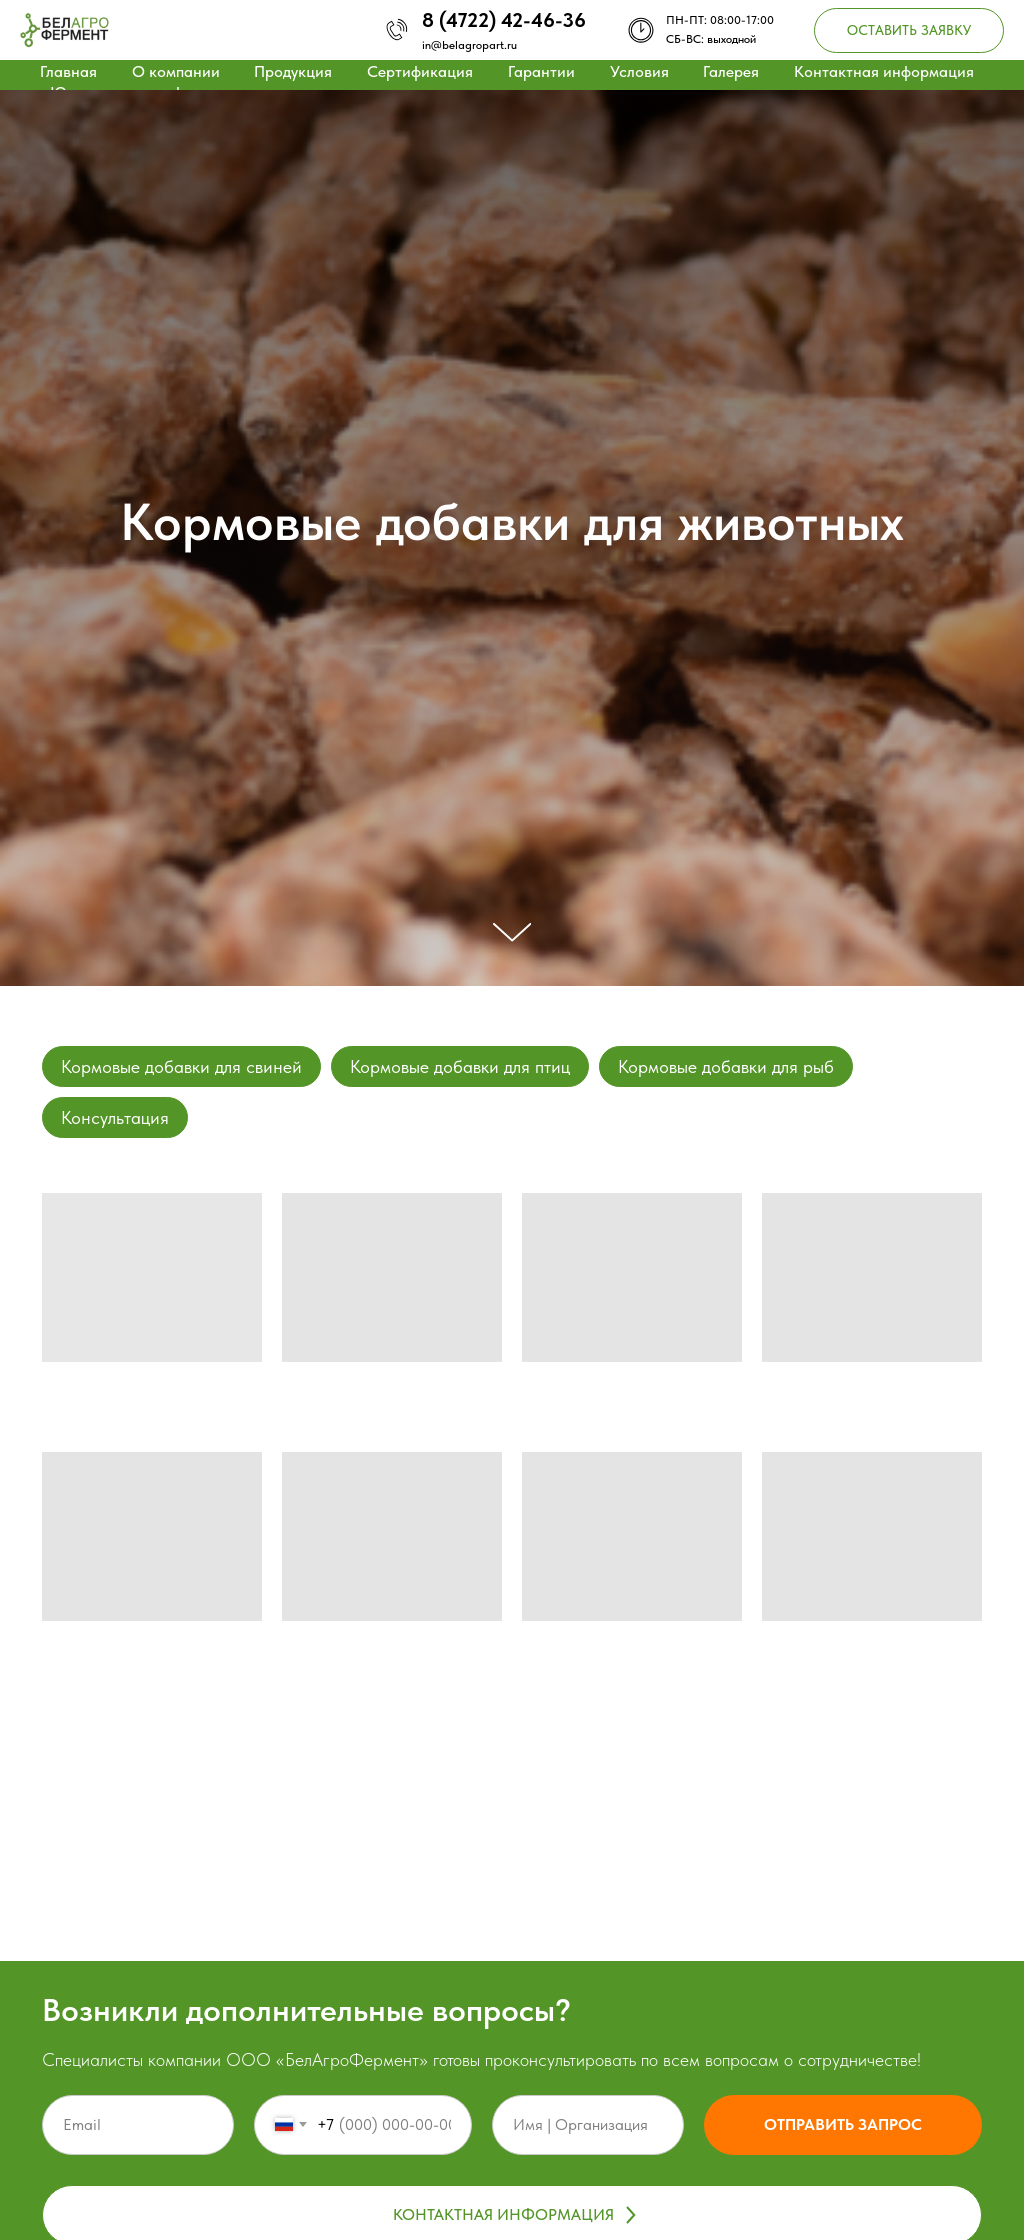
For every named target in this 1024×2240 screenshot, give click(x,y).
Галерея (731, 71)
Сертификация (420, 71)
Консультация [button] (115, 1117)
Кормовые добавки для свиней (181, 1066)
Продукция (293, 71)
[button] (909, 30)
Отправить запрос (843, 2124)
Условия (639, 71)
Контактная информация (884, 71)
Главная (68, 71)
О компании (176, 71)
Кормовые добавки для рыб (726, 1066)
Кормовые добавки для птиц (460, 1066)
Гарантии (541, 71)
